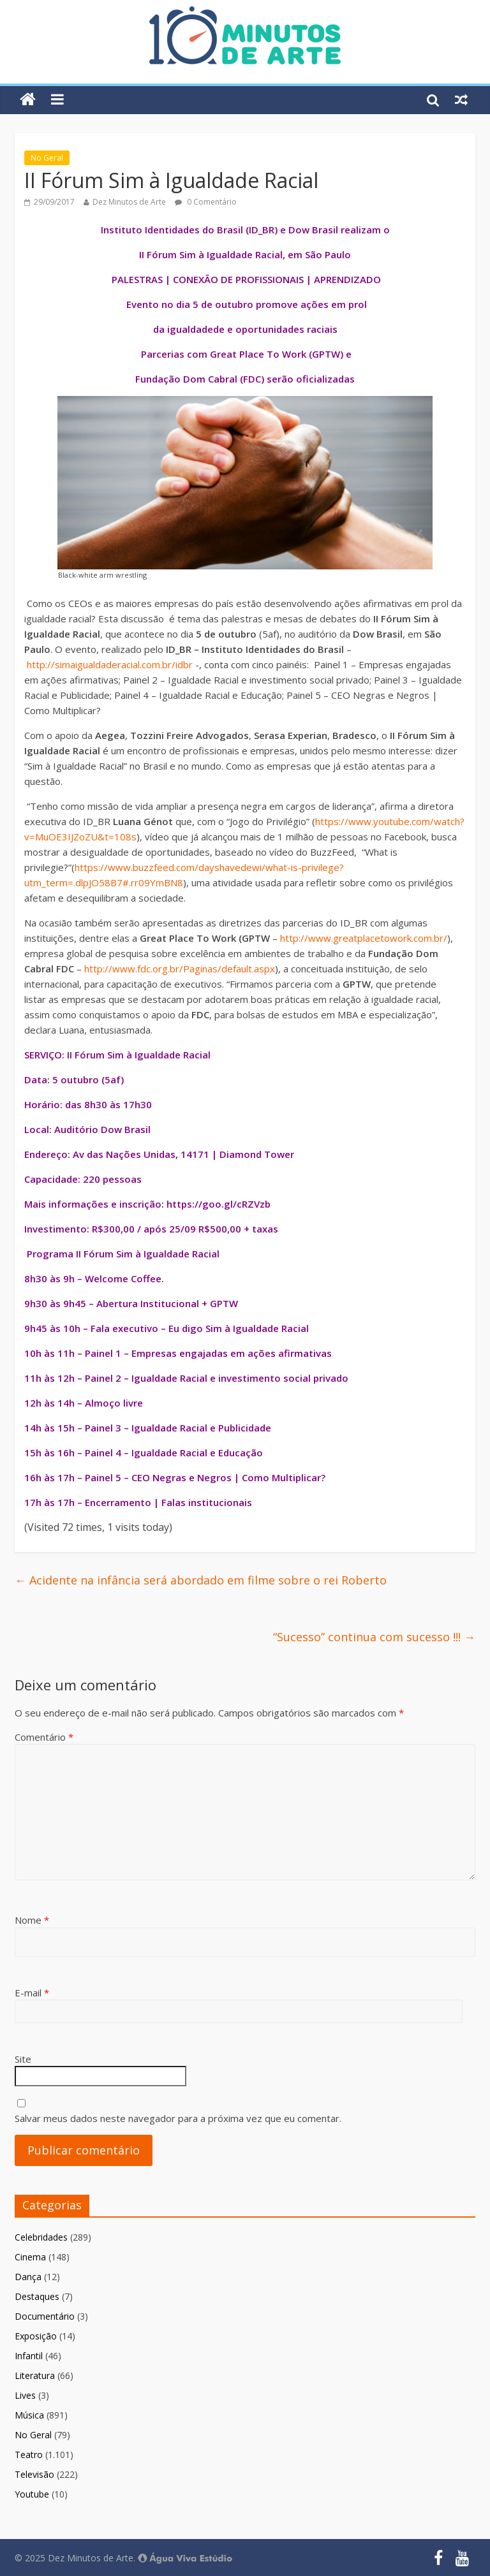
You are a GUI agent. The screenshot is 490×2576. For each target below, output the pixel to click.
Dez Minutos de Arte (129, 201)
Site (23, 2059)
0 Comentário (206, 201)
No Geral (47, 157)
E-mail (32, 1992)
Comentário (44, 1737)
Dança (28, 2277)
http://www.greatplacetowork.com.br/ (363, 938)
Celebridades (41, 2237)
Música (29, 2415)
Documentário (45, 2316)
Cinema (30, 2257)
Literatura (35, 2375)
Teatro (29, 2454)
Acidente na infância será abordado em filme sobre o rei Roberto (201, 1580)
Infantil (29, 2356)
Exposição (36, 2336)
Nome (32, 1920)
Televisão (34, 2474)
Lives (25, 2395)
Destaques (37, 2296)
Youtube (32, 2494)
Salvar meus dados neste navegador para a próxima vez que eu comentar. (178, 2118)
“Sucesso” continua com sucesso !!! (374, 1636)
